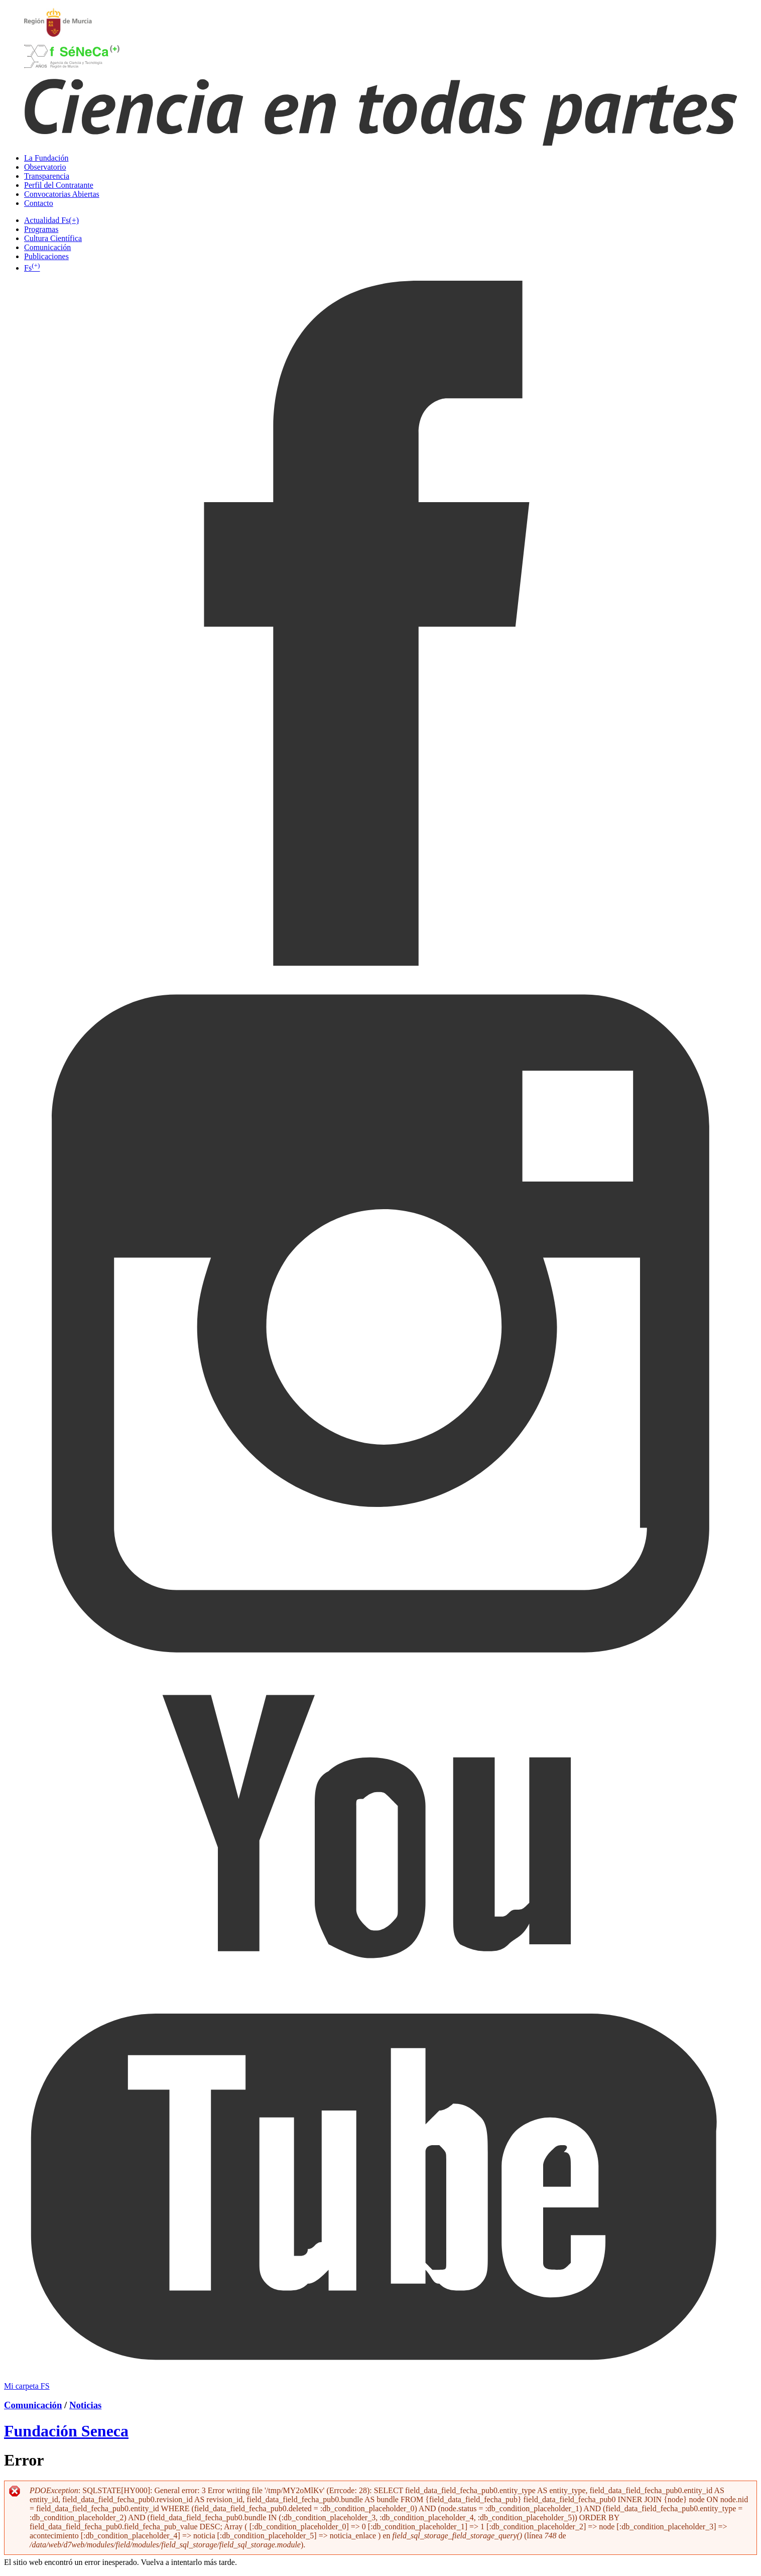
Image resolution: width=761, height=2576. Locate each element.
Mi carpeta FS (27, 2386)
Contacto (38, 203)
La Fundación (46, 158)
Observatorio (45, 167)
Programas (41, 229)
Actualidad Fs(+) (51, 220)
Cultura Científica (53, 238)
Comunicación (47, 247)
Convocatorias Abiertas (61, 194)
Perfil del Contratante (58, 185)
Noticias (85, 2405)
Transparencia (46, 176)
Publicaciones (46, 256)
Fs (32, 268)
